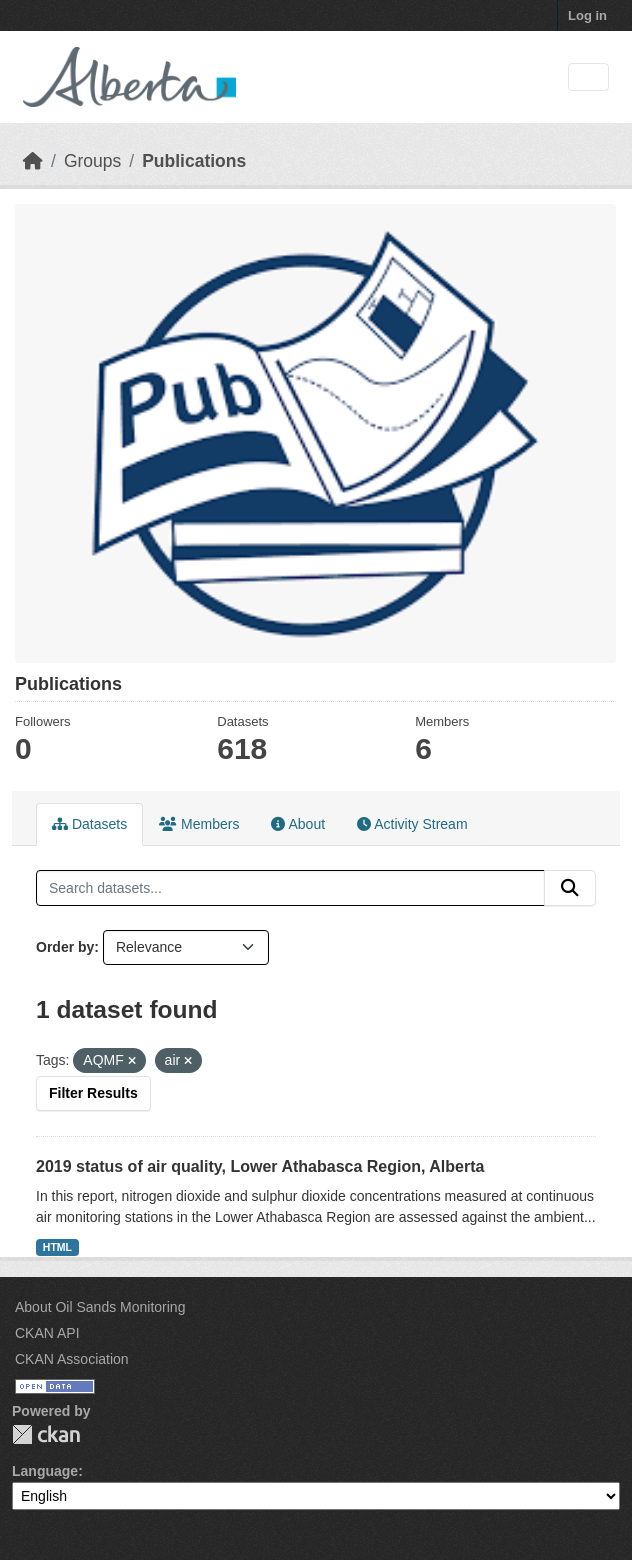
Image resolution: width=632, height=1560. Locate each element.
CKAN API (47, 1333)
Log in (587, 15)
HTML (57, 1247)
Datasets (89, 824)
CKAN (46, 1434)
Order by (65, 947)
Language (45, 1471)
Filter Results (93, 1093)
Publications (194, 161)
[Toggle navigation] (588, 77)
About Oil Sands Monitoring (100, 1307)
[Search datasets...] (290, 888)
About (298, 824)
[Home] (33, 161)
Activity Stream (412, 824)
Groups (92, 161)
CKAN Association (72, 1359)
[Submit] (570, 888)
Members (199, 824)
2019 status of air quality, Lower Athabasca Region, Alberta (260, 1166)
